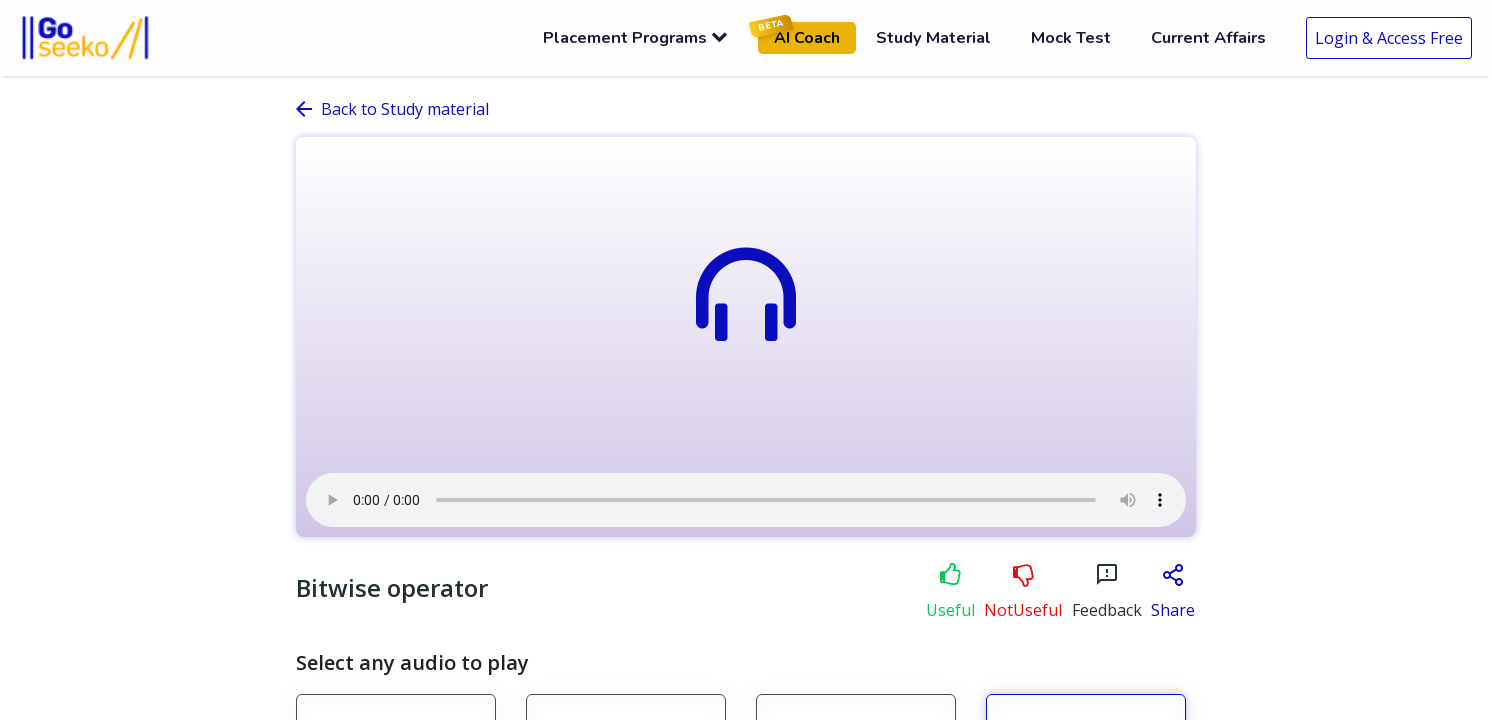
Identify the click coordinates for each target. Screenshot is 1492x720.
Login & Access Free (1389, 38)
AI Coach (799, 35)
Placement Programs (635, 37)
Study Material (933, 37)
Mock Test (1071, 37)
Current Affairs (1208, 37)
